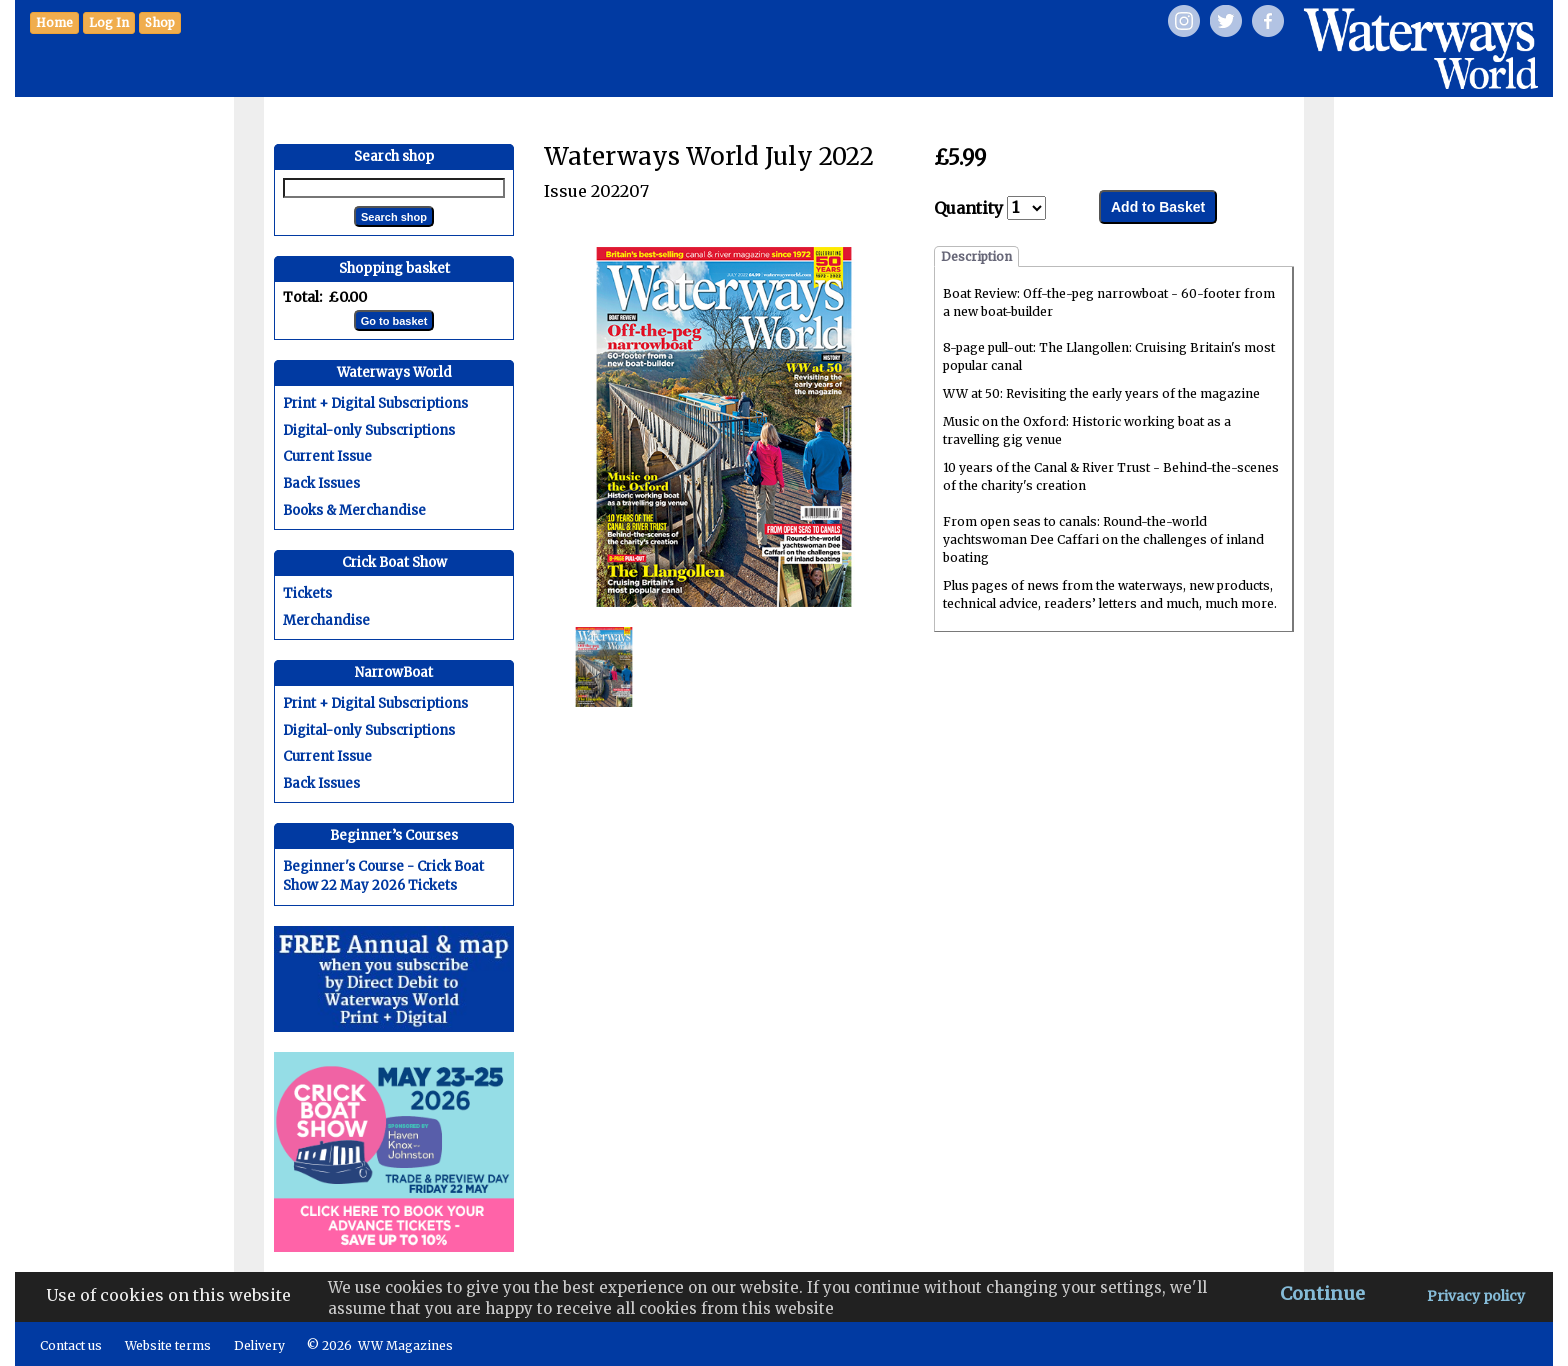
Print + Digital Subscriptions (375, 403)
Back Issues (321, 483)
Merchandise (326, 620)
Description (976, 256)
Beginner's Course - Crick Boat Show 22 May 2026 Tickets (383, 876)
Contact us (71, 1345)
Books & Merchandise (354, 510)
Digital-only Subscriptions (369, 430)
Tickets (307, 593)
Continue (1322, 1293)
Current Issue (327, 456)
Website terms (168, 1345)
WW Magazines (405, 1345)
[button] (160, 23)
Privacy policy (1476, 1296)
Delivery (259, 1345)
